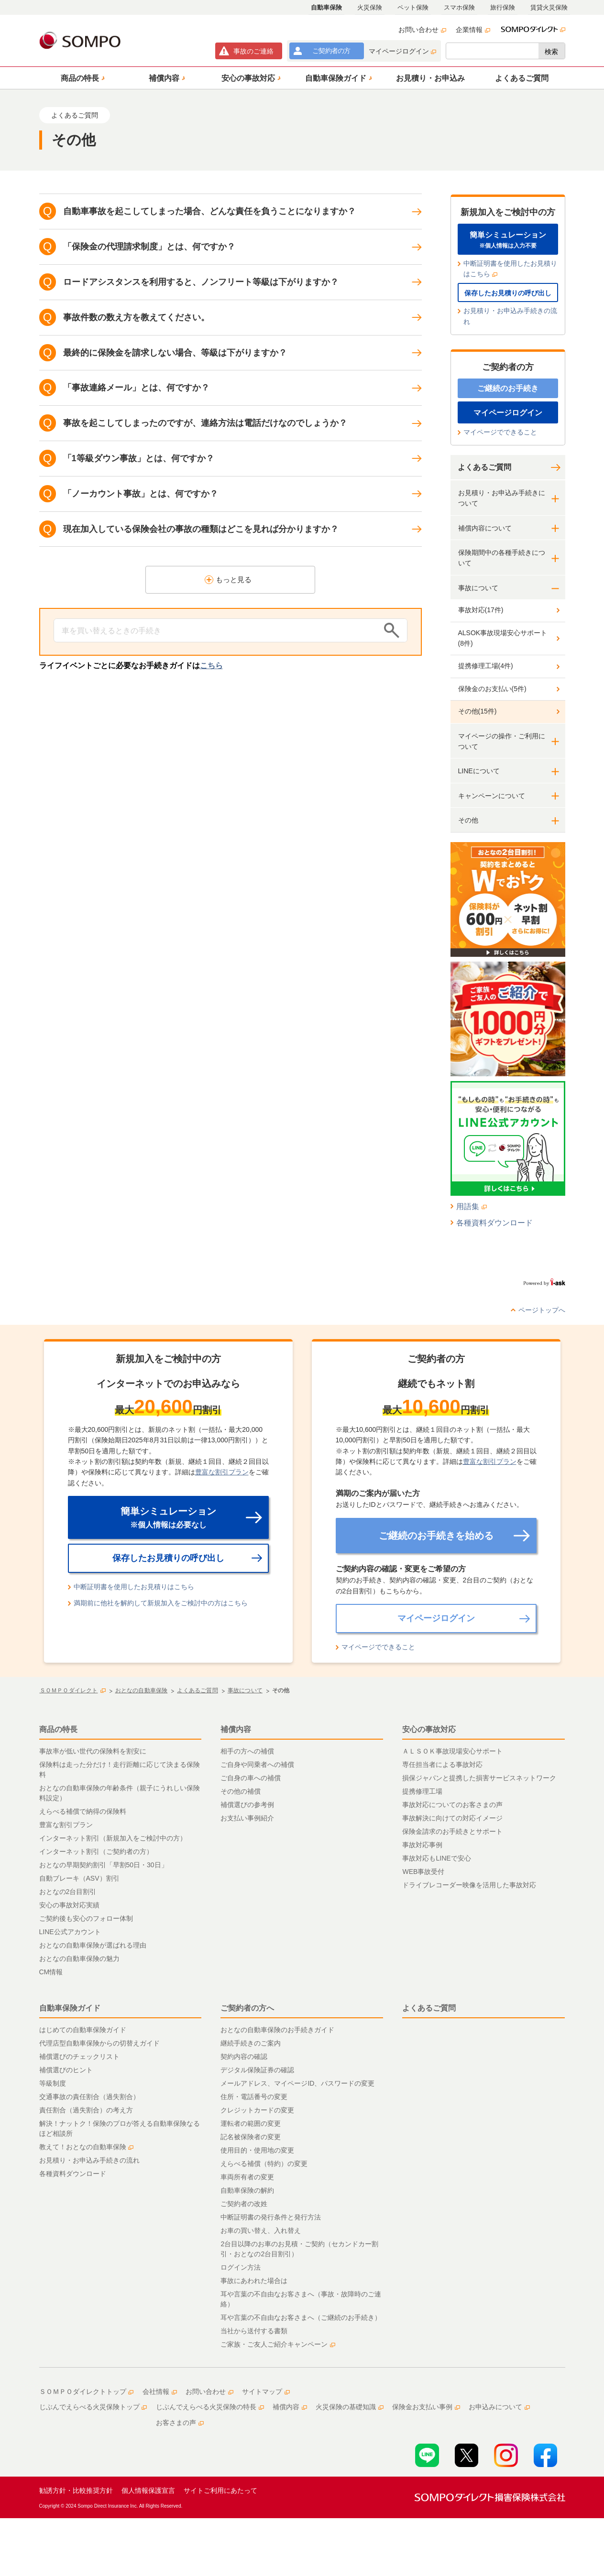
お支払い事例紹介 (247, 1818)
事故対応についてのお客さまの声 (452, 1804)
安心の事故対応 (429, 1729)
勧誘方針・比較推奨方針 (76, 2490)
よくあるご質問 (484, 467)
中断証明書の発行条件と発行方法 (270, 2217)
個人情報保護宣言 (148, 2490)
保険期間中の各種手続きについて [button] (501, 558)
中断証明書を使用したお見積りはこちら (510, 269)
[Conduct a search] (216, 630)
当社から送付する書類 (253, 2331)
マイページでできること (500, 432)
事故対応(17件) (481, 610)
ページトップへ (541, 1310)
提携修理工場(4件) (485, 666)
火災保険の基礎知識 (350, 2407)
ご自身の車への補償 (250, 1778)
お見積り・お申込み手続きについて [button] (501, 498)
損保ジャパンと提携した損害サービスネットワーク (479, 1778)
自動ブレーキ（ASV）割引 (79, 1878)
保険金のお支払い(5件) (492, 689)
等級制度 (52, 2083)
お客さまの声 (180, 2422)
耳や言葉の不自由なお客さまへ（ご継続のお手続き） (300, 2317)
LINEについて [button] (479, 771)
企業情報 (473, 29)
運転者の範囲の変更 (250, 2123)
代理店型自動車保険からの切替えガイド (99, 2043)
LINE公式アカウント (70, 1932)
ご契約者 (331, 50)
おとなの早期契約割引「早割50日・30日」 (103, 1865)
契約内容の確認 (243, 2056)
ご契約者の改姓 (243, 2204)
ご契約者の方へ (247, 2008)
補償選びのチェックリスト (79, 2056)
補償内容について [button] (485, 528)
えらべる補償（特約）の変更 (263, 2163)
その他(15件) (477, 711)
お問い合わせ (422, 29)
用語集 (471, 1206)
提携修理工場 (422, 1791)
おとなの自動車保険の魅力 (79, 1958)
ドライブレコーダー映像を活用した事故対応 (469, 1885)
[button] (81, 78)
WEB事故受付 (423, 1871)
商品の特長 (58, 1729)
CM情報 (51, 1972)
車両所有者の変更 (247, 2177)
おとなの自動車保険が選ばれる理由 (92, 1945)
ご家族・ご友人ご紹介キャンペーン (277, 2344)
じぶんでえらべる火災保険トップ (93, 2407)
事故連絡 (253, 51)
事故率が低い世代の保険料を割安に (92, 1751)
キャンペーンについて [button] (491, 796)
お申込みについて (499, 2407)
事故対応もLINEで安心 (436, 1858)
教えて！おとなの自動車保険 (86, 2147)
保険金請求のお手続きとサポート (452, 1831)
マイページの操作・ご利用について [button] (501, 741)
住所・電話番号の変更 (253, 2096)
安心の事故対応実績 (69, 1905)
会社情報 (160, 2391)
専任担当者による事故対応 (442, 1764)
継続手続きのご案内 (250, 2043)
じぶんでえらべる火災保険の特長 (210, 2407)
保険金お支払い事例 (426, 2407)
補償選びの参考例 (247, 1804)
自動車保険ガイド (69, 2008)
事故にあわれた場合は (253, 2280)
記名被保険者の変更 (250, 2137)
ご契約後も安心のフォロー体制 (86, 1918)
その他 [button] (468, 820)
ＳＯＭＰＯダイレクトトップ (86, 2391)
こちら (211, 665)
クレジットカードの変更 (257, 2110)
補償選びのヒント (66, 2070)
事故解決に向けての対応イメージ (452, 1818)
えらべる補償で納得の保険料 (82, 1811)
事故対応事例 (422, 1845)
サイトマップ (266, 2391)
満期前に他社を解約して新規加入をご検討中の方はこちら (161, 1603)
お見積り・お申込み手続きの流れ (510, 316)
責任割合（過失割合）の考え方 (86, 2110)
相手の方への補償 (247, 1751)
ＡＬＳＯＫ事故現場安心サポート (452, 1751)
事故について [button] (478, 588)
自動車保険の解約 (247, 2190)
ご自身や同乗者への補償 (257, 1764)
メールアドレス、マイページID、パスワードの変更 (297, 2083)
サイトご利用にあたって (220, 2490)
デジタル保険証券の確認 (257, 2070)
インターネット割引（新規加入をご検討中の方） (113, 1838)
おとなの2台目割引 (68, 1891)
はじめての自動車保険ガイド (82, 2030)
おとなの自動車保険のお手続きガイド (277, 2030)
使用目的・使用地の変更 (257, 2150)
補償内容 (235, 1729)
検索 (551, 51)
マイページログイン (402, 51)
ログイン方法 (240, 2267)
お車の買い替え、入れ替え (260, 2230)
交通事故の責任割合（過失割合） (89, 2096)
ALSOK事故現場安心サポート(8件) (503, 638)
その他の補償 (240, 1791)
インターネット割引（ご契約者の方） (96, 1851)
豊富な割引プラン (222, 1472)
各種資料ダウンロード (494, 1223)
